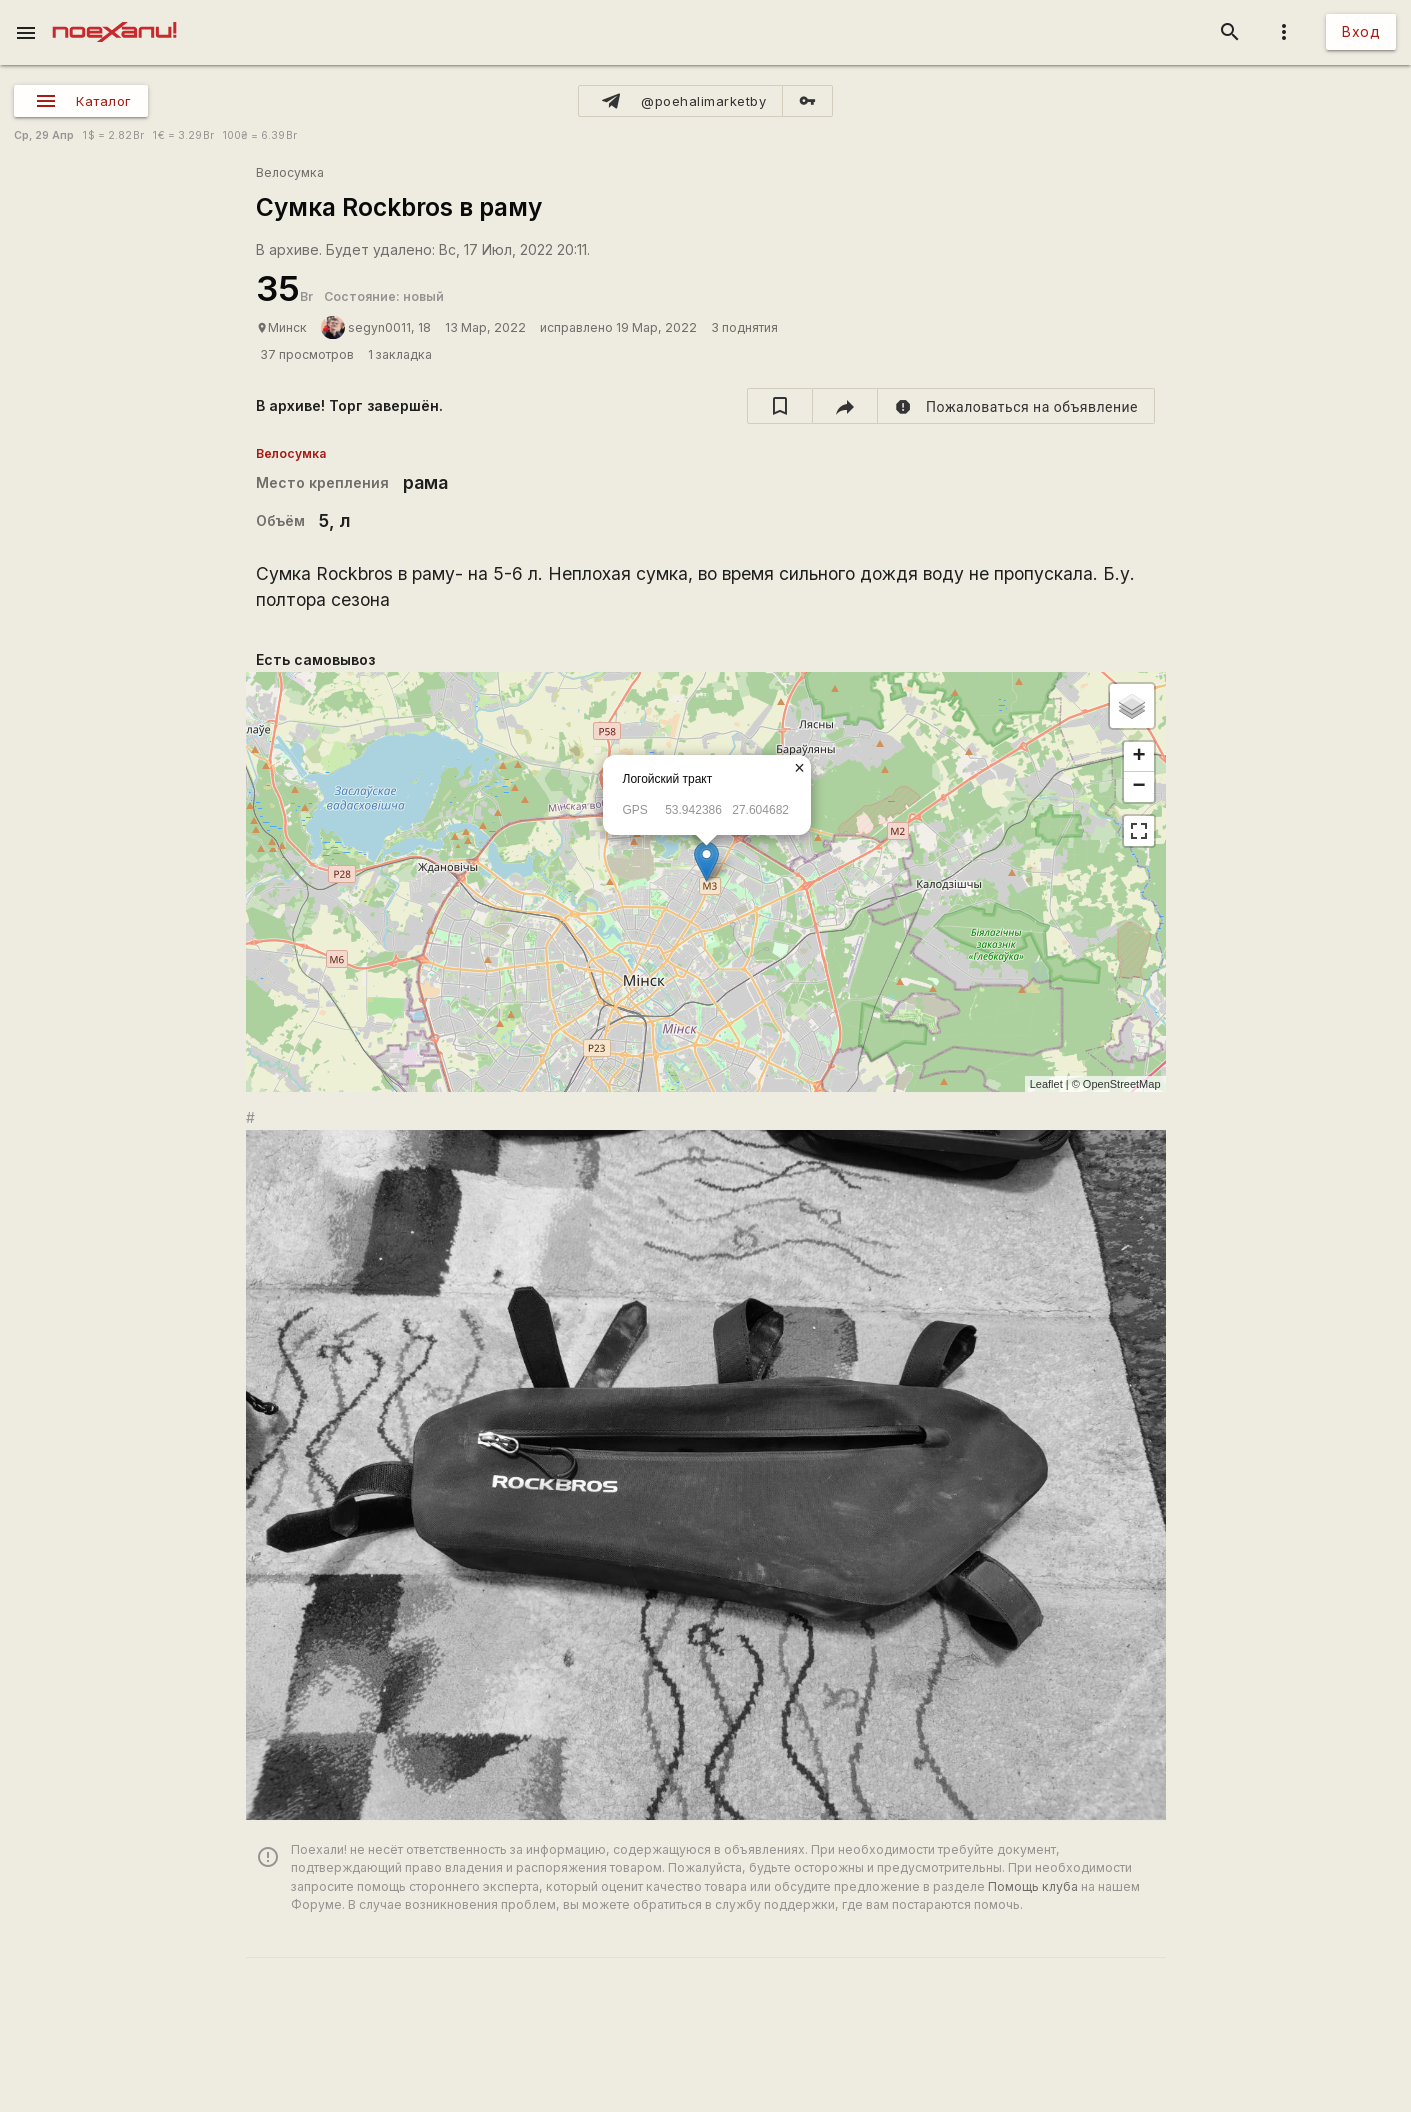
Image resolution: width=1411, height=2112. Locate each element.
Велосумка (290, 172)
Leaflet (1046, 1084)
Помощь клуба (1033, 1886)
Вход (1361, 31)
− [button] (1138, 787)
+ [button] (1138, 757)
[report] (1016, 406)
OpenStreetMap (1122, 1084)
